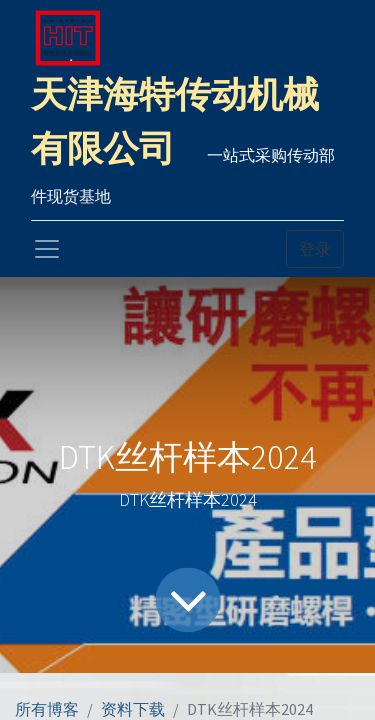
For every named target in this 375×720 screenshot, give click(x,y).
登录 (315, 249)
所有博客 (47, 709)
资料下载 (133, 709)
